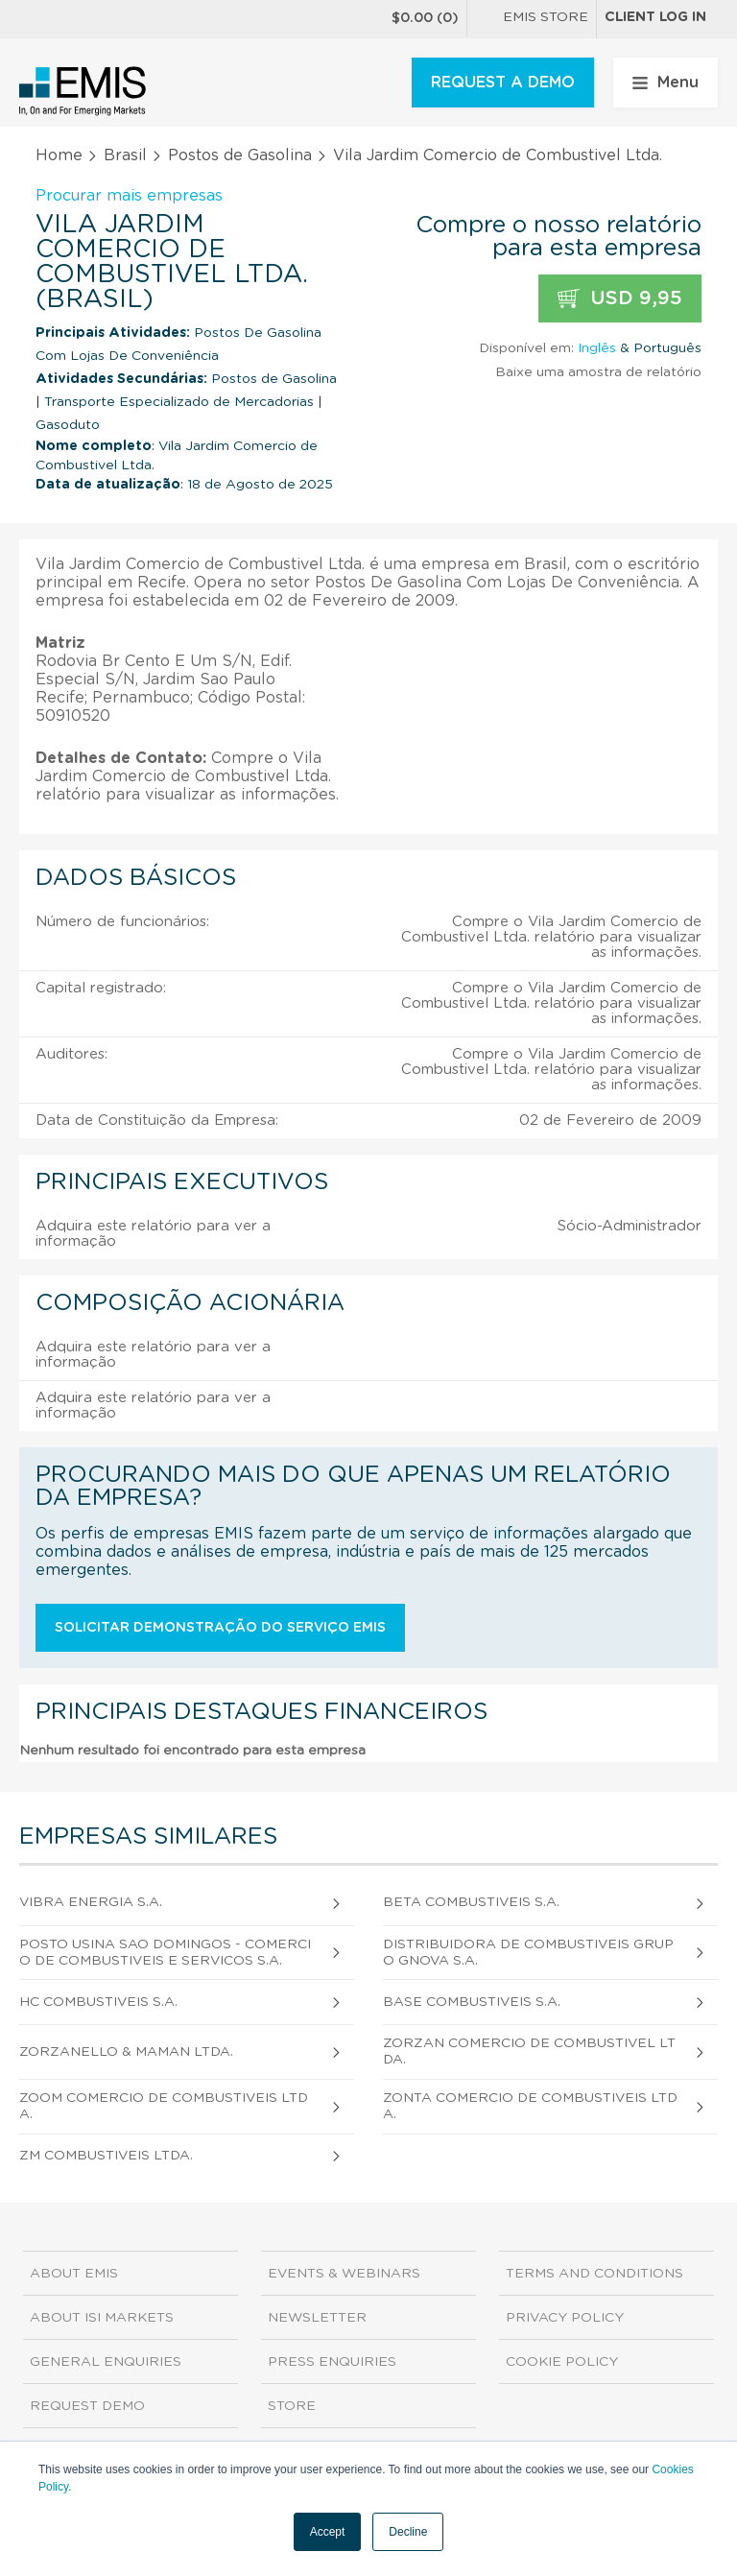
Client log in (655, 17)
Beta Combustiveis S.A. (471, 1902)
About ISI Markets (102, 2318)
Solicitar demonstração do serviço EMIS (220, 1627)
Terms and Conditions (594, 2273)
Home (59, 155)
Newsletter (317, 2318)
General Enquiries (105, 2362)
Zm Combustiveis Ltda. (106, 2155)
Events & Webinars (344, 2273)
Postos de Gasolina (240, 155)
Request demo (87, 2406)
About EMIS (74, 2273)
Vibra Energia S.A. (90, 1902)
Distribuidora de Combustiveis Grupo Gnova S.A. (528, 1953)
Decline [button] (408, 2532)
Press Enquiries (332, 2362)
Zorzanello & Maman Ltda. (126, 2052)
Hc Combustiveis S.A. (98, 2002)
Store (292, 2406)
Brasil (125, 155)
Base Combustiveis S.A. (471, 2002)
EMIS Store (531, 19)
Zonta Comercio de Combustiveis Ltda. (530, 2106)
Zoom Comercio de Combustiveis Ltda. (163, 2106)
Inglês (597, 348)
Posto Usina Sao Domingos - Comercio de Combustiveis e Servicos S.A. (165, 1953)
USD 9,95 (620, 299)
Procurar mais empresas (129, 195)
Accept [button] (327, 2532)
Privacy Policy (565, 2318)
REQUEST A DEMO (503, 82)
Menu (665, 82)
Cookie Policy (562, 2362)
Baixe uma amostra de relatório (598, 372)
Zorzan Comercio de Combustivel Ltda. (529, 2051)
